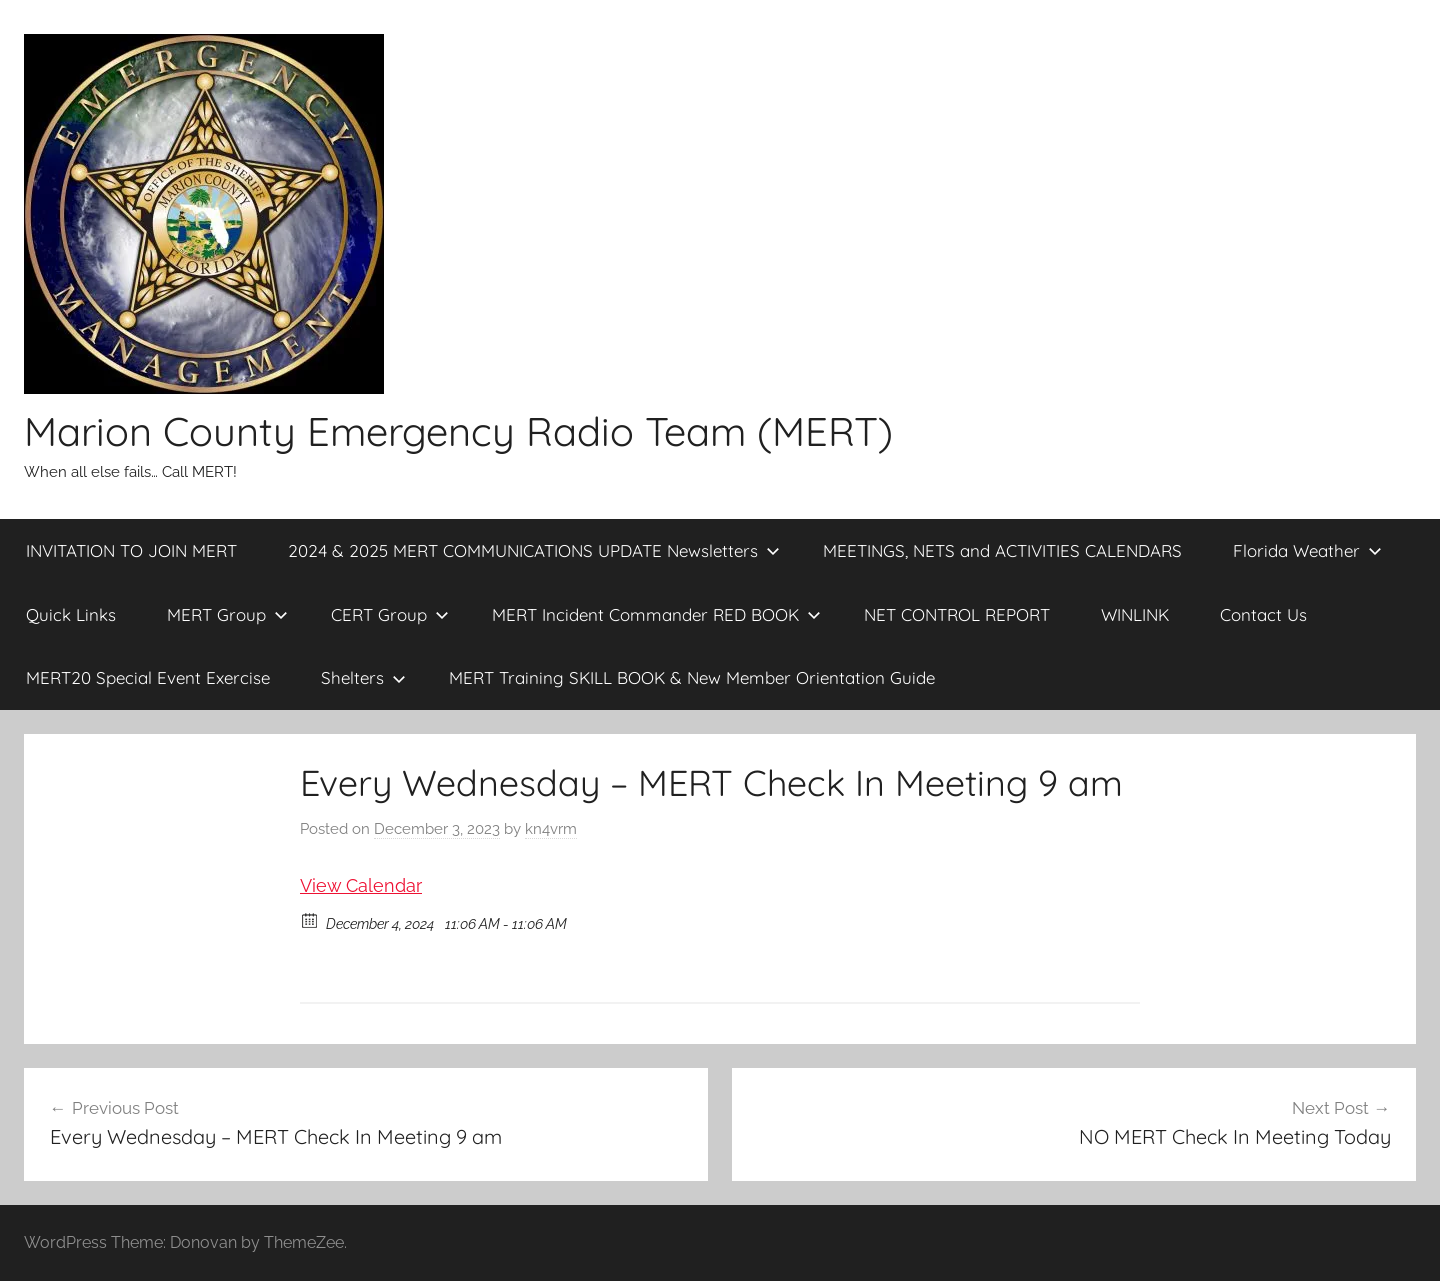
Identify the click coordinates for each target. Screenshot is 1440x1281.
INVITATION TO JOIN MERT (131, 550)
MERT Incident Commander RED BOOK (656, 614)
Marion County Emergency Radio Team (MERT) (458, 431)
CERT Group (390, 614)
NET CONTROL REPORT (957, 614)
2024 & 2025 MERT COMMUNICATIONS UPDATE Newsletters (534, 550)
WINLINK (1135, 614)
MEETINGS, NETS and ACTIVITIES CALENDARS (1002, 550)
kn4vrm (551, 829)
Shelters (363, 677)
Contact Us (1263, 614)
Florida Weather (1307, 550)
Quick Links (71, 614)
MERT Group (227, 614)
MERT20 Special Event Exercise (148, 677)
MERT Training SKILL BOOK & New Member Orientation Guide (692, 677)
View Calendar (361, 885)
